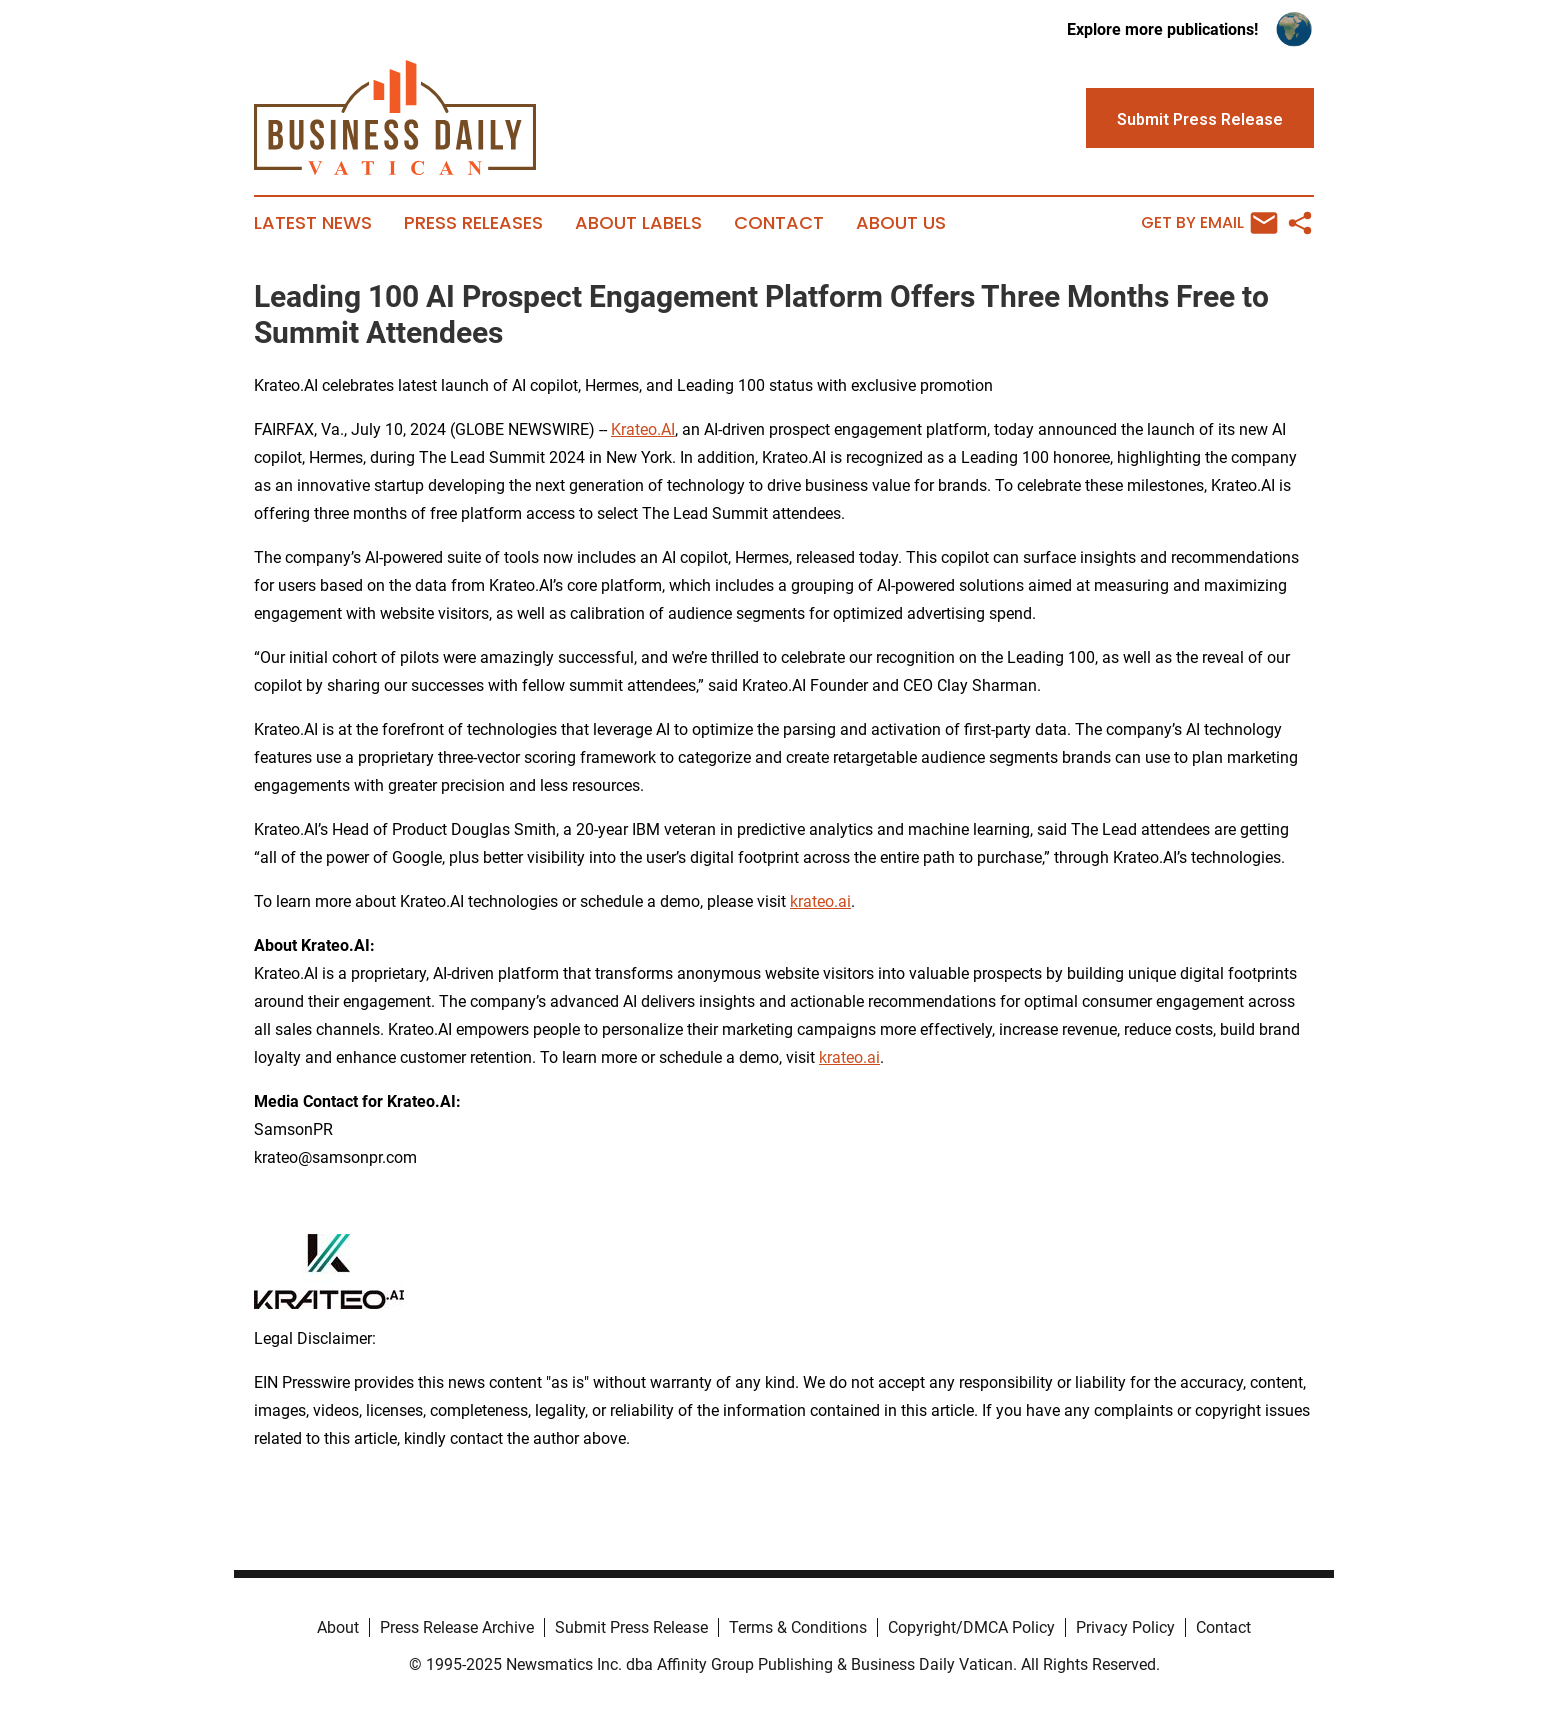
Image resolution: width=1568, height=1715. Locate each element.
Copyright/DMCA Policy (971, 1627)
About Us (901, 223)
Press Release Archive (457, 1627)
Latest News (313, 223)
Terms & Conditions (798, 1627)
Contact (779, 223)
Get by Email (1209, 223)
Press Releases (473, 223)
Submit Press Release (631, 1627)
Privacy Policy (1125, 1627)
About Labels (638, 223)
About (338, 1627)
